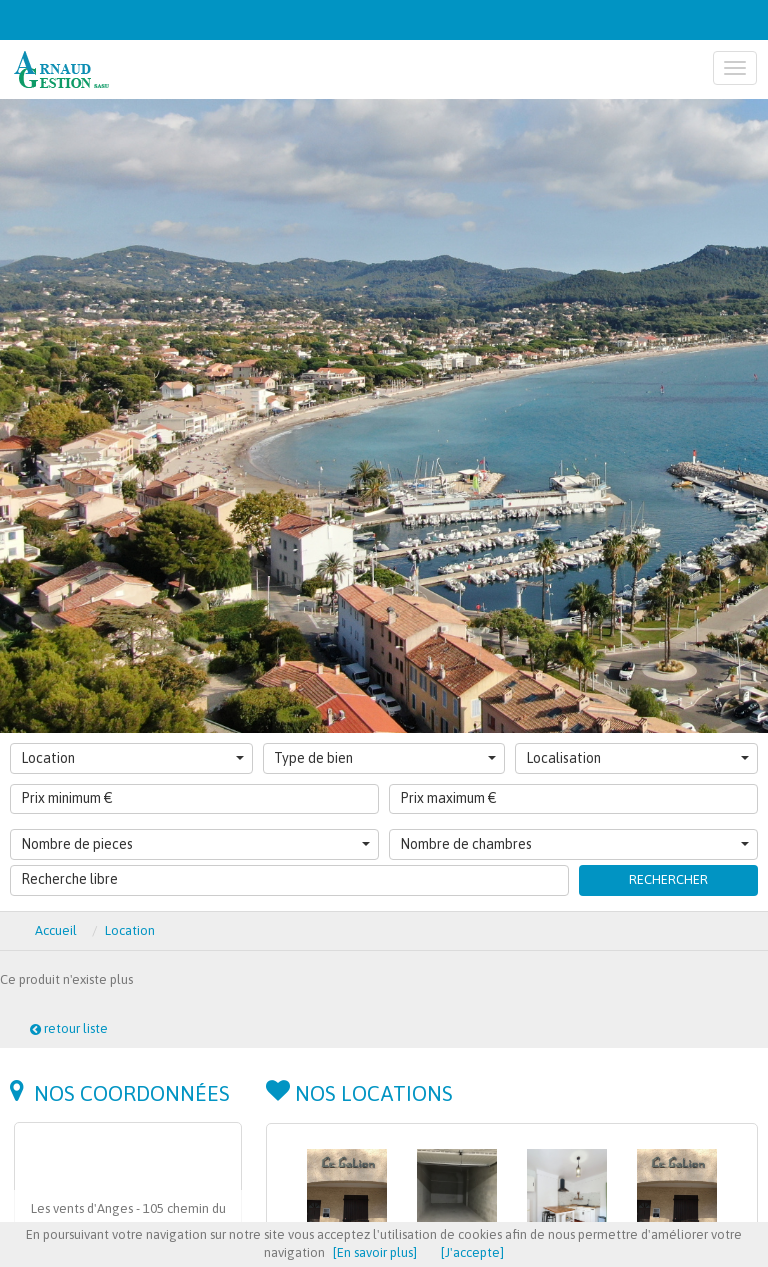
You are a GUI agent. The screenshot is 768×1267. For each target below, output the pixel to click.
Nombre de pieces (195, 844)
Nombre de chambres (574, 844)
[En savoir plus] (375, 1252)
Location (132, 758)
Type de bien (385, 758)
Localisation (637, 758)
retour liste (69, 1028)
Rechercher (668, 879)
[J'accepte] (472, 1252)
